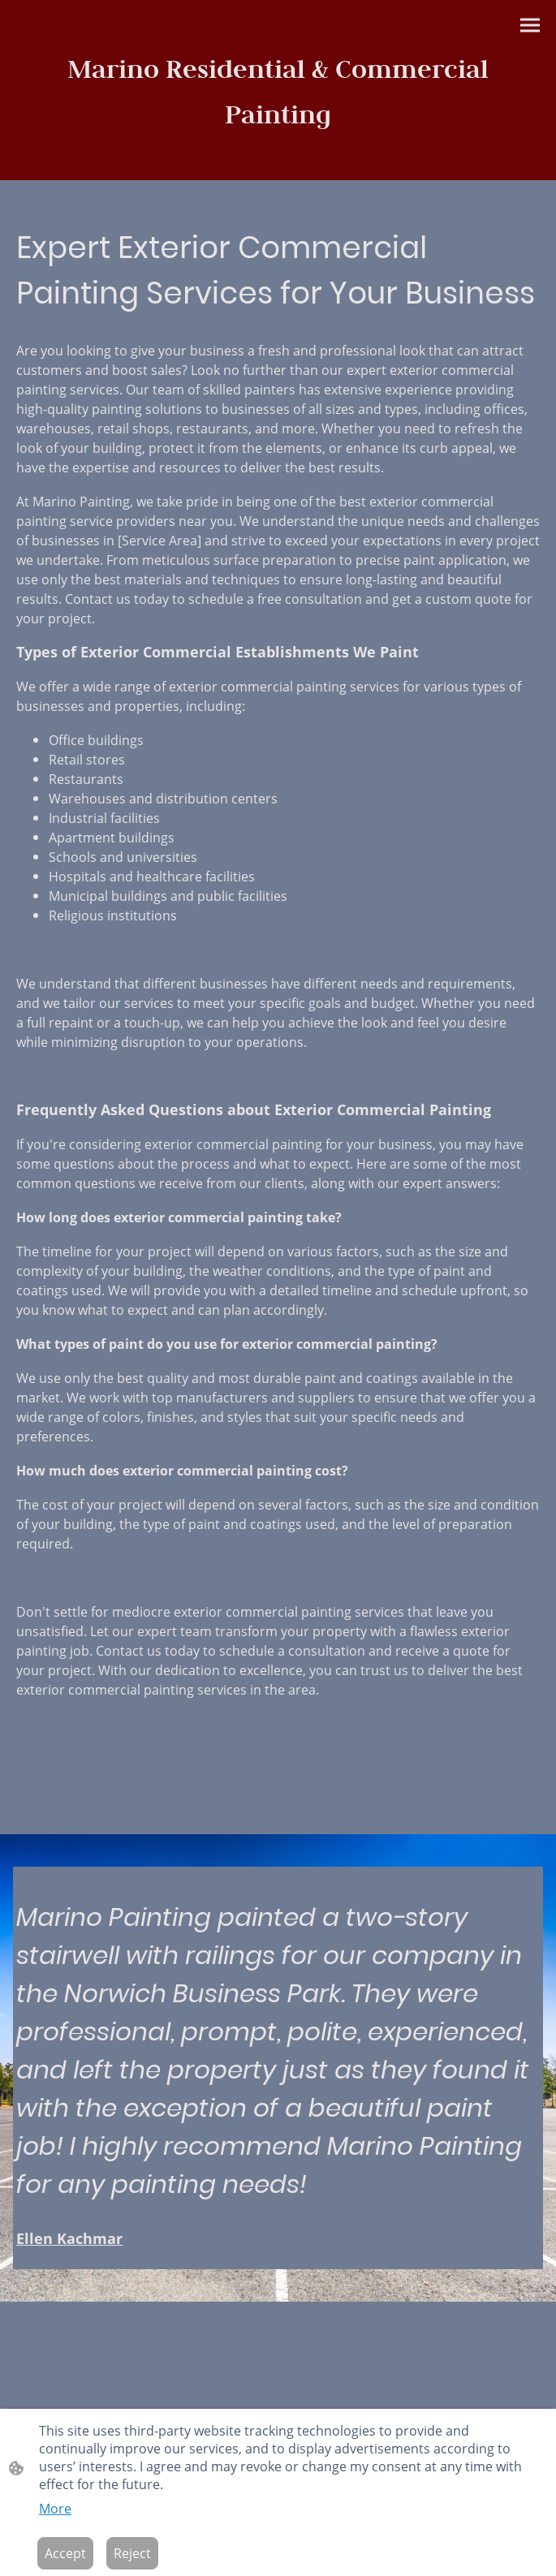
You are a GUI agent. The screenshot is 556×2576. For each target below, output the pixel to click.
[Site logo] (278, 90)
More (55, 2509)
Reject (132, 2553)
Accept (65, 2553)
